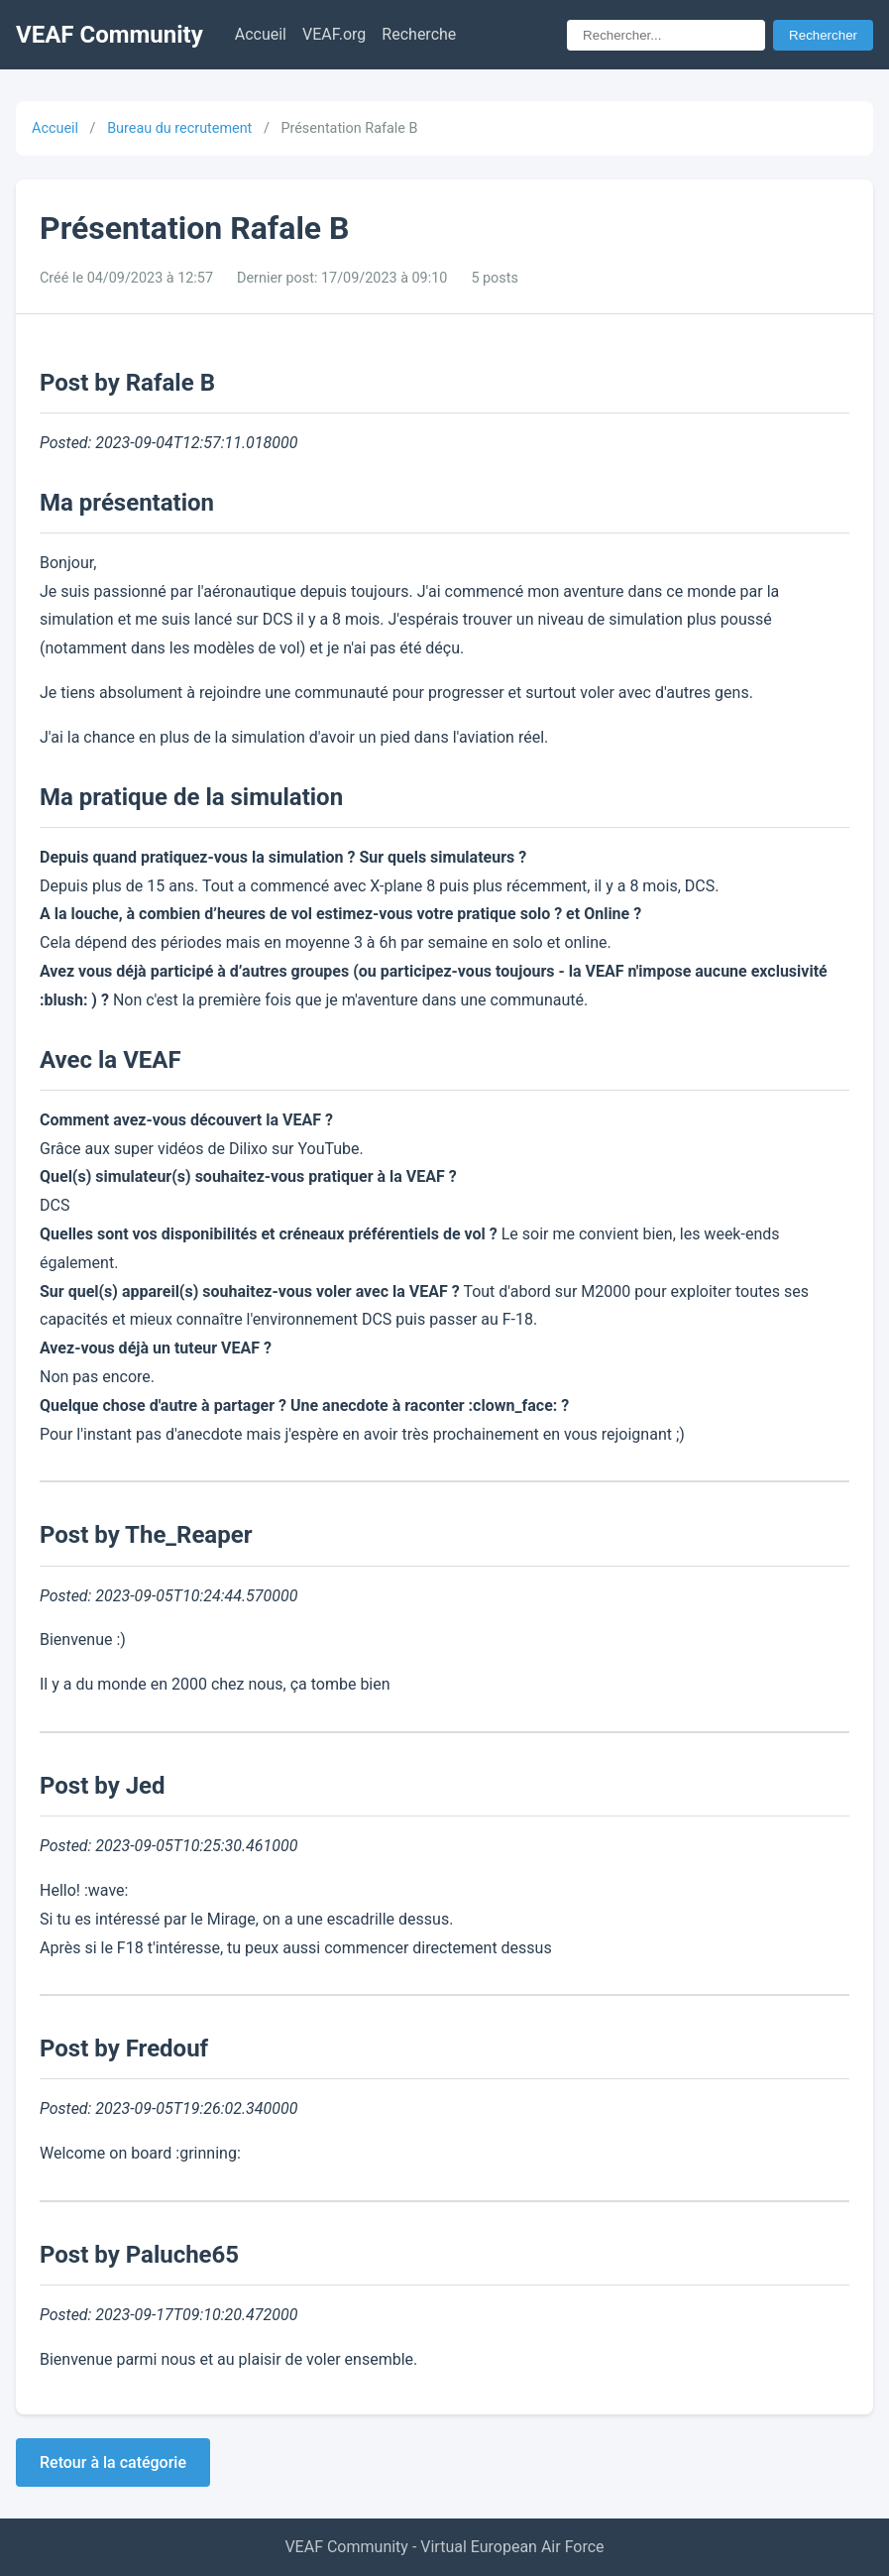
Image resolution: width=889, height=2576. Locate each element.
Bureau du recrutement (179, 128)
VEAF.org (334, 34)
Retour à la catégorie (113, 2462)
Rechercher (823, 35)
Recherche (419, 34)
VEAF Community (109, 35)
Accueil (260, 34)
